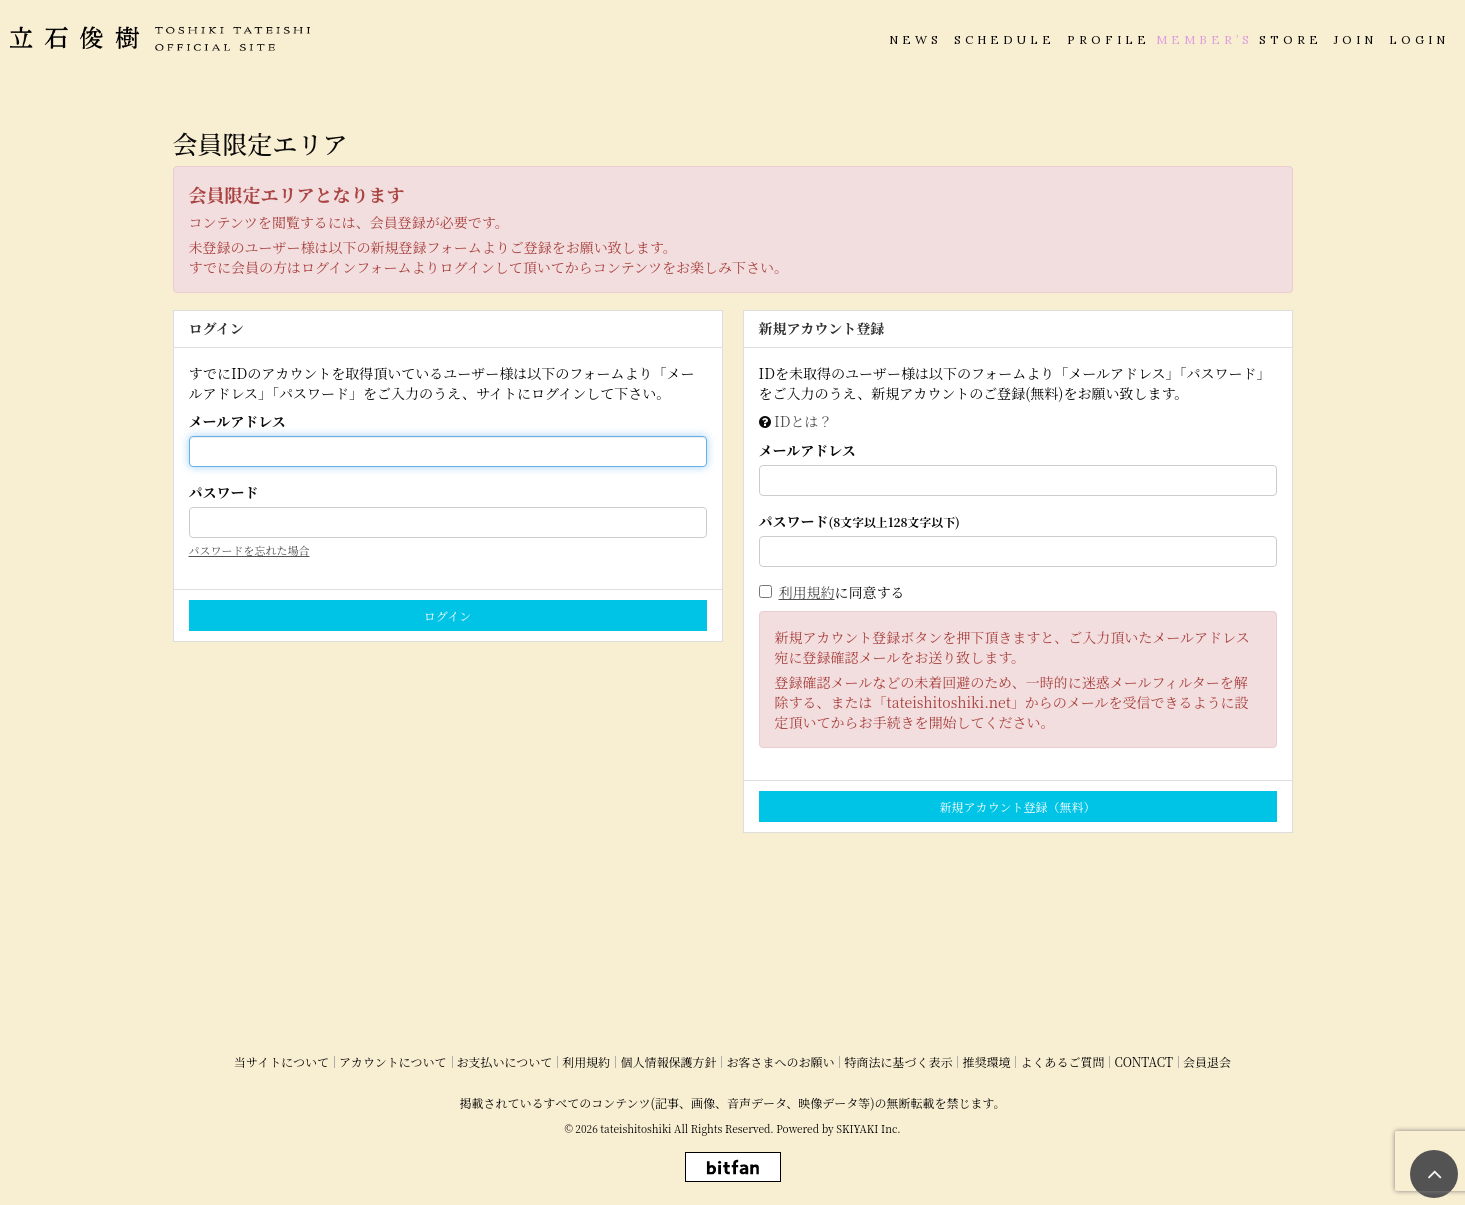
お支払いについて (505, 1061)
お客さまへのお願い (780, 1061)
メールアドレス (237, 421)
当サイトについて (281, 1061)
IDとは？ (803, 421)
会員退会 (1207, 1061)
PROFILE (1108, 39)
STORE (1290, 39)
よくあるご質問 (1062, 1061)
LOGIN (1419, 39)
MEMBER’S (1204, 39)
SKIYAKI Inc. (868, 1128)
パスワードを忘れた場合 (249, 550)
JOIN (1355, 39)
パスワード (224, 492)
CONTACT (1143, 1061)
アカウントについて (393, 1061)
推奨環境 (986, 1061)
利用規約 (807, 592)
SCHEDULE (1004, 39)
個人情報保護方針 (668, 1061)
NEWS (915, 39)
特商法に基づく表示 (898, 1061)
